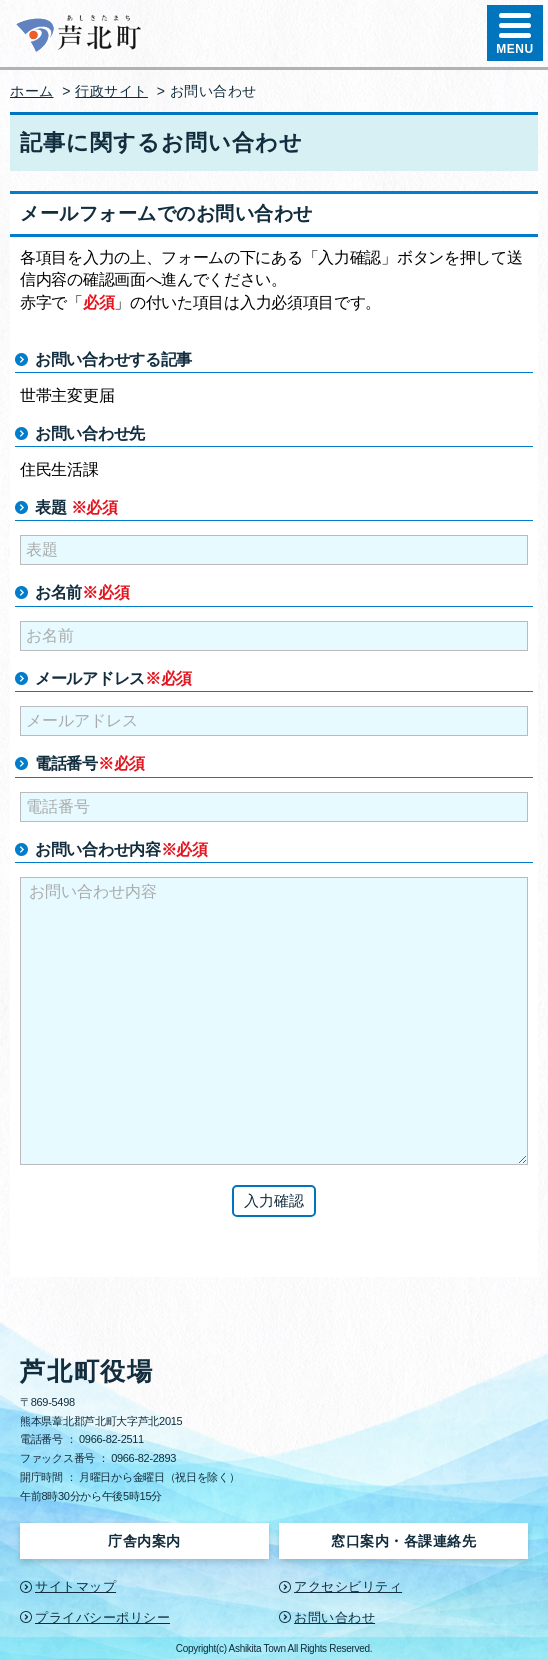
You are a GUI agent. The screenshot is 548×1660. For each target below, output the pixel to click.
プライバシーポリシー (102, 1617)
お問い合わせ (334, 1617)
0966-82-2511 (111, 1439)
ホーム (32, 91)
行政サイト (111, 91)
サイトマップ (75, 1586)
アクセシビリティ (348, 1586)
